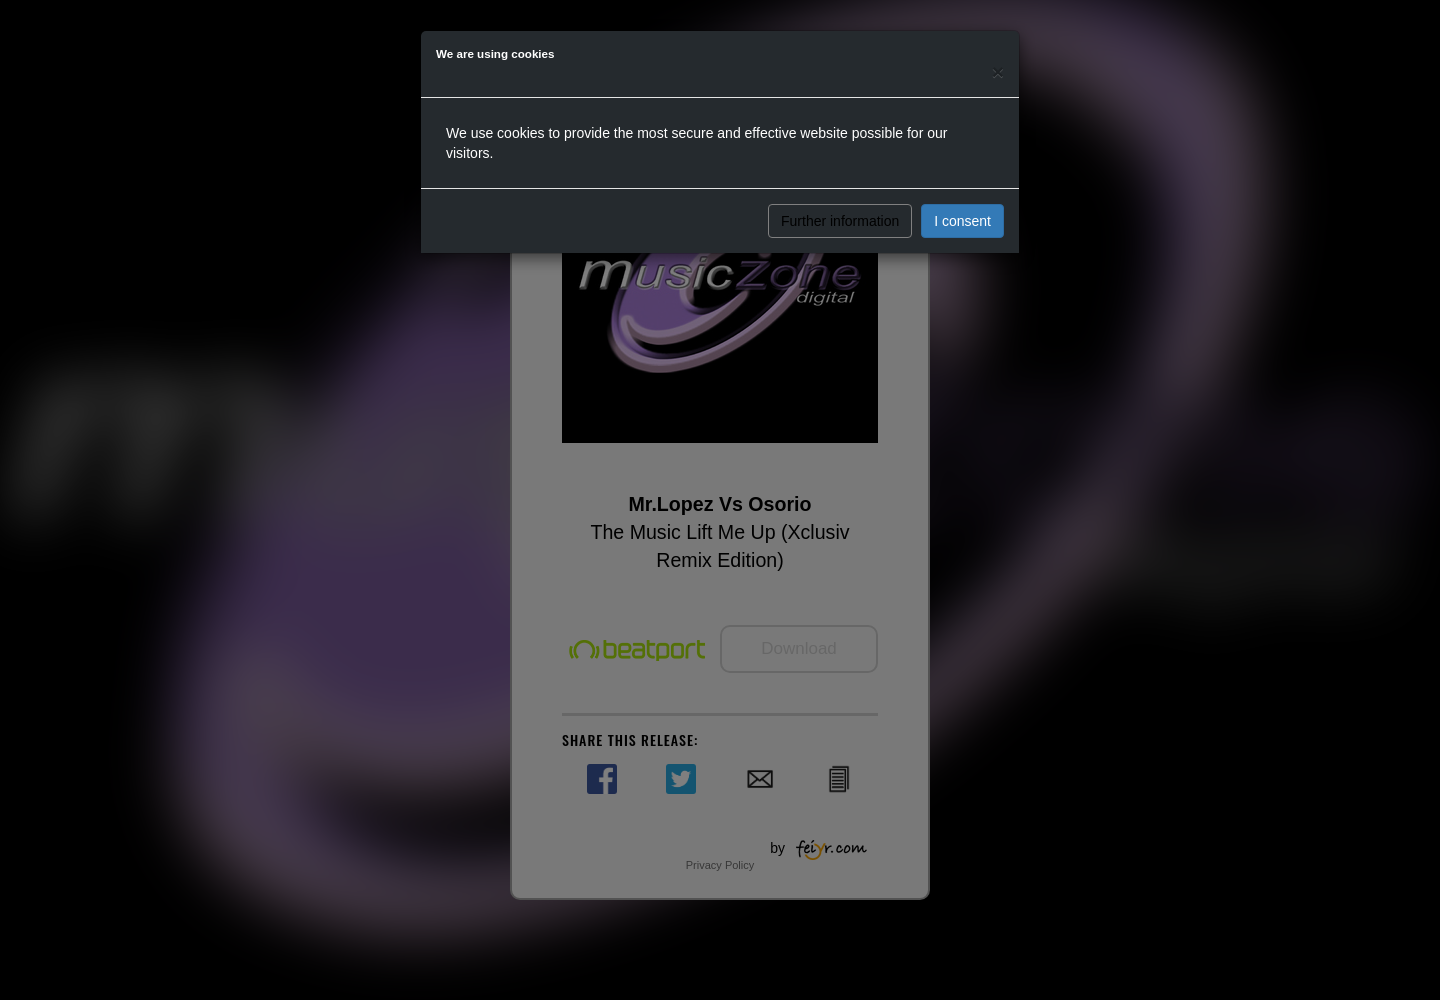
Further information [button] (840, 221)
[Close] (998, 71)
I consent (962, 221)
